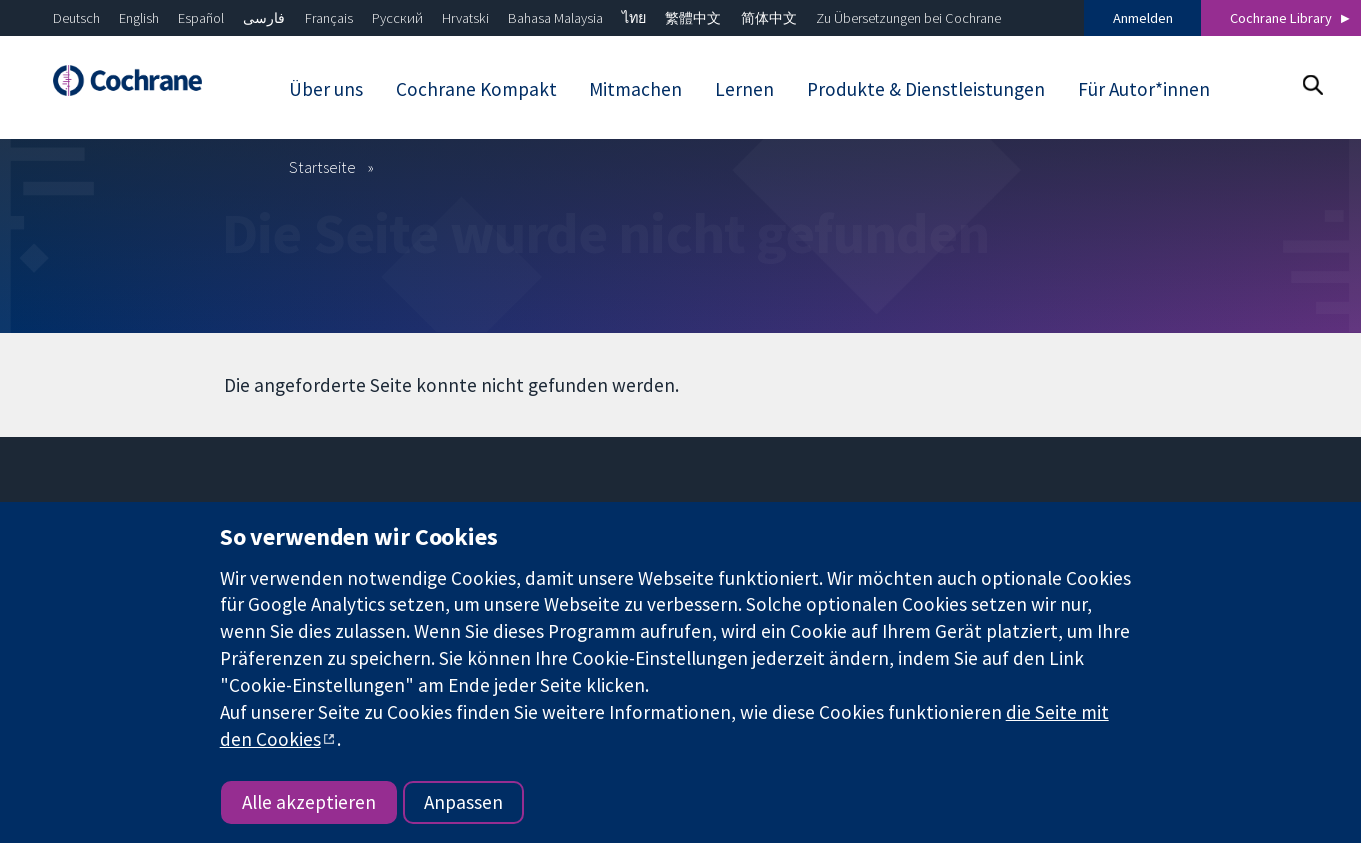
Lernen (744, 89)
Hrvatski (465, 18)
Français (329, 18)
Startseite (322, 167)
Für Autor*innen (1144, 89)
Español (201, 18)
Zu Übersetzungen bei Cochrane (908, 18)
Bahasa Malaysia (555, 18)
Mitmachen (635, 89)
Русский (397, 18)
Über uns (326, 89)
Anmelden (1143, 18)
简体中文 (769, 18)
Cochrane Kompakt (476, 89)
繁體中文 (693, 18)
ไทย (634, 18)
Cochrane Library (1281, 18)
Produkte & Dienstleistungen (926, 89)
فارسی (264, 18)
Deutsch (76, 18)
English (139, 18)
